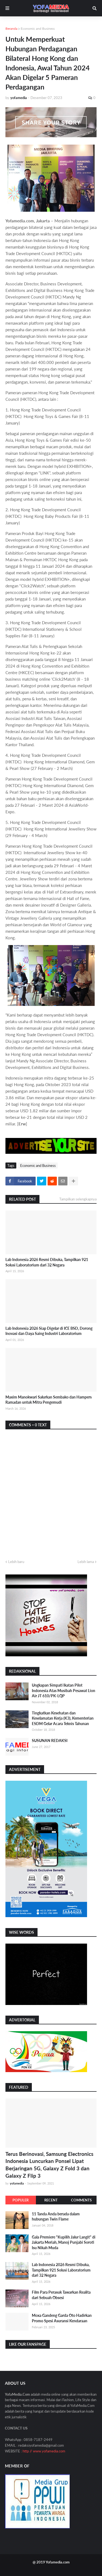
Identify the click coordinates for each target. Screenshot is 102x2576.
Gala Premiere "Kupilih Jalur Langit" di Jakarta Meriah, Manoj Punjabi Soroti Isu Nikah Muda (63, 2242)
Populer (21, 2200)
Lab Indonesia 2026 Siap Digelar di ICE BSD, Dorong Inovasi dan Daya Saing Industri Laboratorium (48, 1331)
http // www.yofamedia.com (44, 2451)
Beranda (11, 28)
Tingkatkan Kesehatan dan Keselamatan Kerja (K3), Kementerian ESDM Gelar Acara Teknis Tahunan (63, 1718)
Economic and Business (38, 28)
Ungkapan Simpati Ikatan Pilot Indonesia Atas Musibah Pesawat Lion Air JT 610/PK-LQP (63, 1690)
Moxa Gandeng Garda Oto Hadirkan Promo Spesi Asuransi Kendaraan (62, 2318)
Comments (81, 2200)
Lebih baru (16, 1561)
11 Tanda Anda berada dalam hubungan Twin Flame (56, 2217)
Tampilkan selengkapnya (78, 1199)
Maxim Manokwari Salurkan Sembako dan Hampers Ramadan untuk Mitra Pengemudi (48, 1400)
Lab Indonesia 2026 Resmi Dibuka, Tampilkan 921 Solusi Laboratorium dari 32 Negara (46, 1262)
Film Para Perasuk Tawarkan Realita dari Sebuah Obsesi (61, 2295)
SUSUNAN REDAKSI (49, 1740)
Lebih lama (86, 1561)
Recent (51, 2200)
